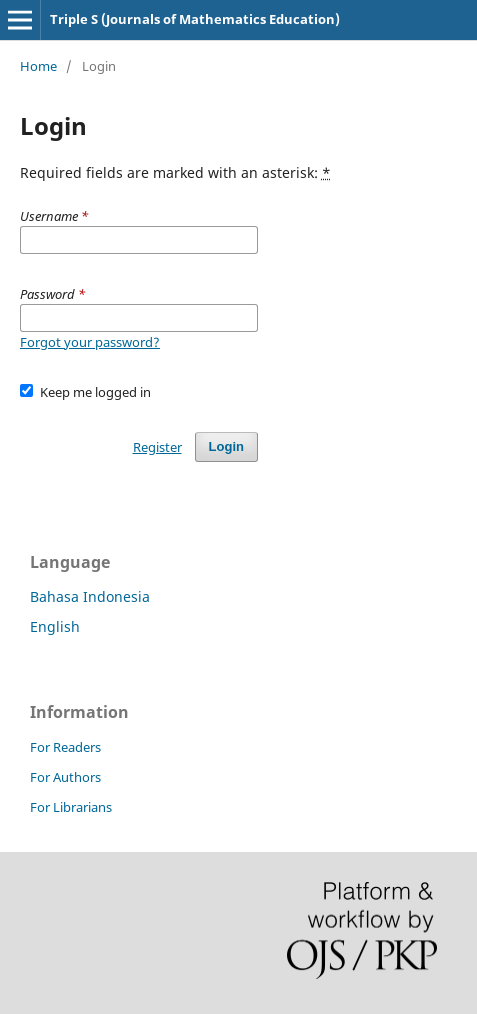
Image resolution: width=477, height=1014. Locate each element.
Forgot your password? (90, 342)
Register (157, 447)
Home (38, 66)
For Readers (65, 747)
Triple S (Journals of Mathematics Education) (195, 19)
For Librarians (71, 807)
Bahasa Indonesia (90, 596)
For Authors (65, 777)
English (55, 626)
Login (226, 446)
